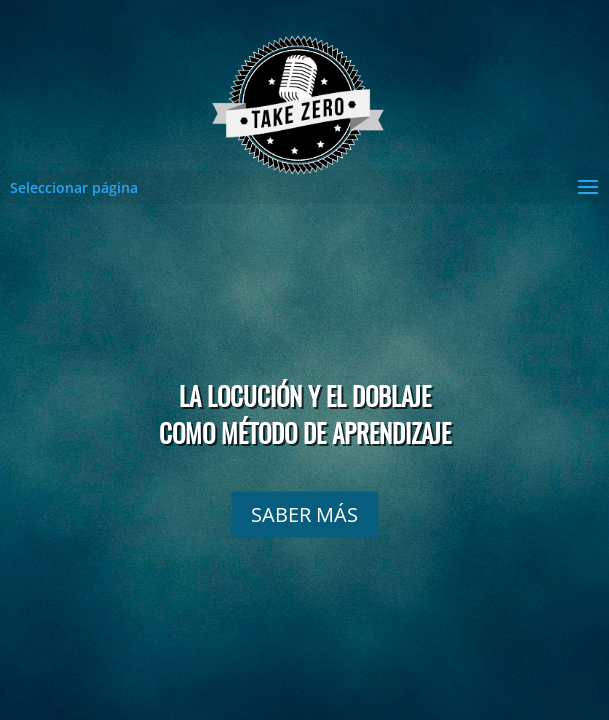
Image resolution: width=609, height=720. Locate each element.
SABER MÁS (304, 513)
